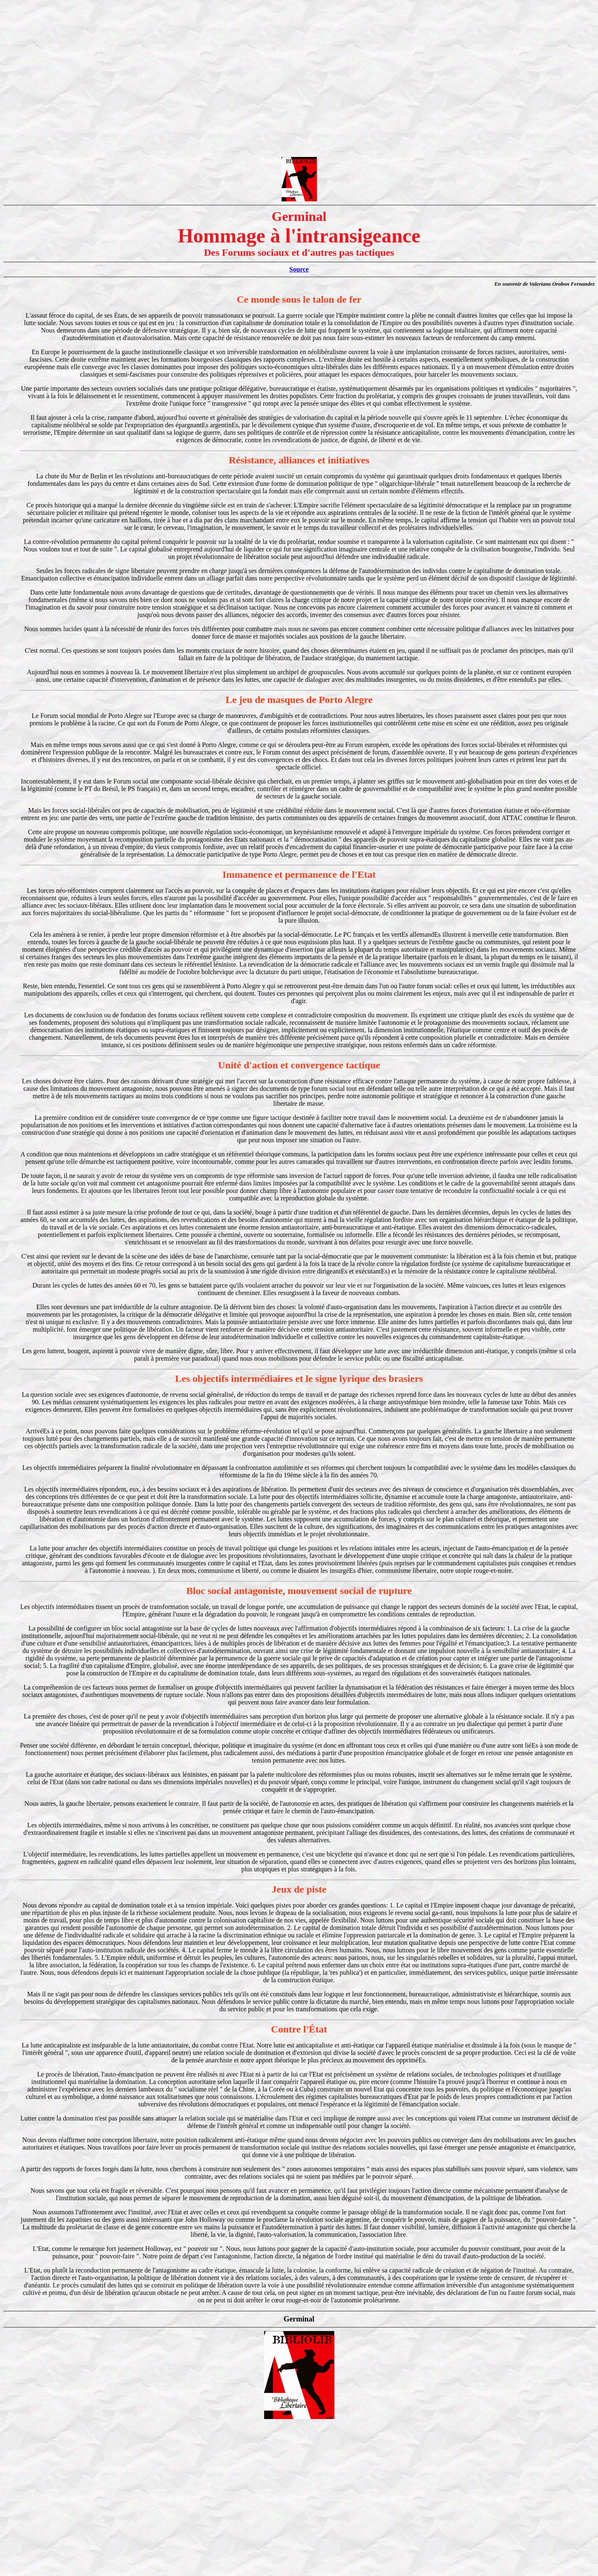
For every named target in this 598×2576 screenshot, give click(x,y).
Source (299, 269)
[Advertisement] (299, 61)
